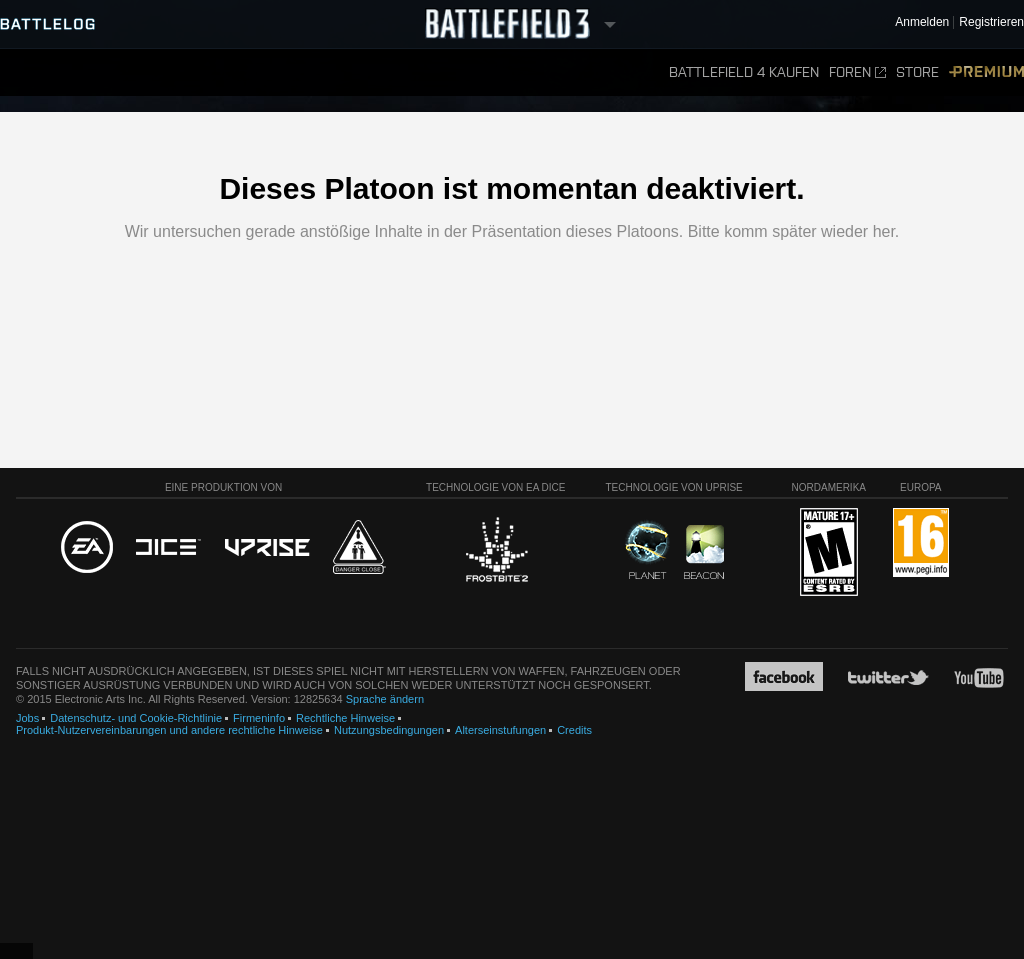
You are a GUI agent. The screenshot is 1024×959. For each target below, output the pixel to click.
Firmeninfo (259, 718)
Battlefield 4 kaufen (744, 72)
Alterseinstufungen (500, 730)
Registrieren (991, 22)
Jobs (27, 718)
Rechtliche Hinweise (345, 718)
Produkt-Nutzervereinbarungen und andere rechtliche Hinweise (169, 730)
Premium (986, 72)
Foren (857, 72)
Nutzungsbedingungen (389, 730)
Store (917, 72)
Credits (574, 730)
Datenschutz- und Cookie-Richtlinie (136, 718)
